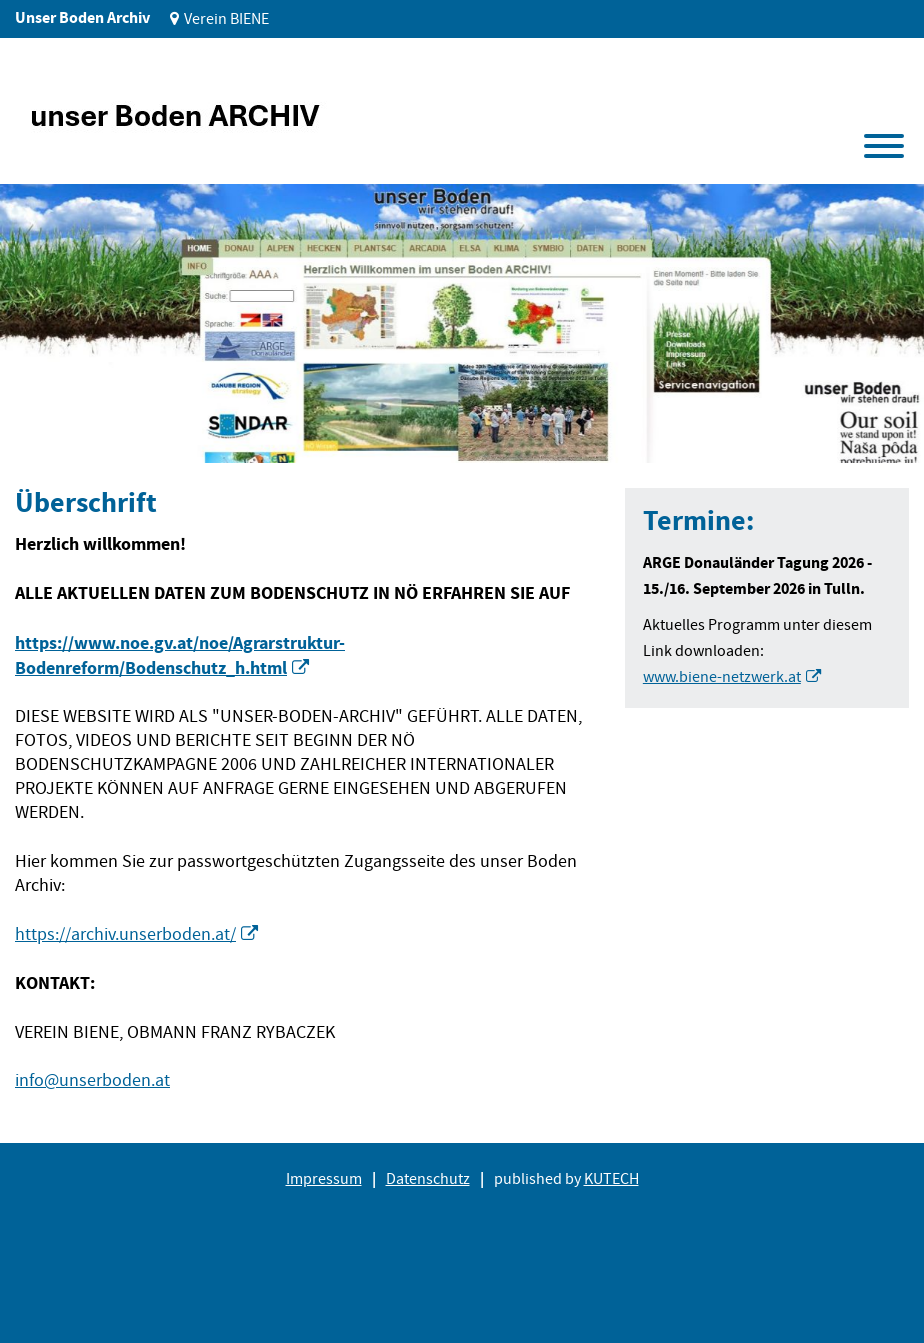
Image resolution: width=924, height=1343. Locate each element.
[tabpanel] (462, 323)
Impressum (324, 1179)
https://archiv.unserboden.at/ (125, 934)
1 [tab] (48, 432)
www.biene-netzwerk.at (722, 677)
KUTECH (611, 1179)
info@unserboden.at (92, 1080)
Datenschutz (428, 1179)
